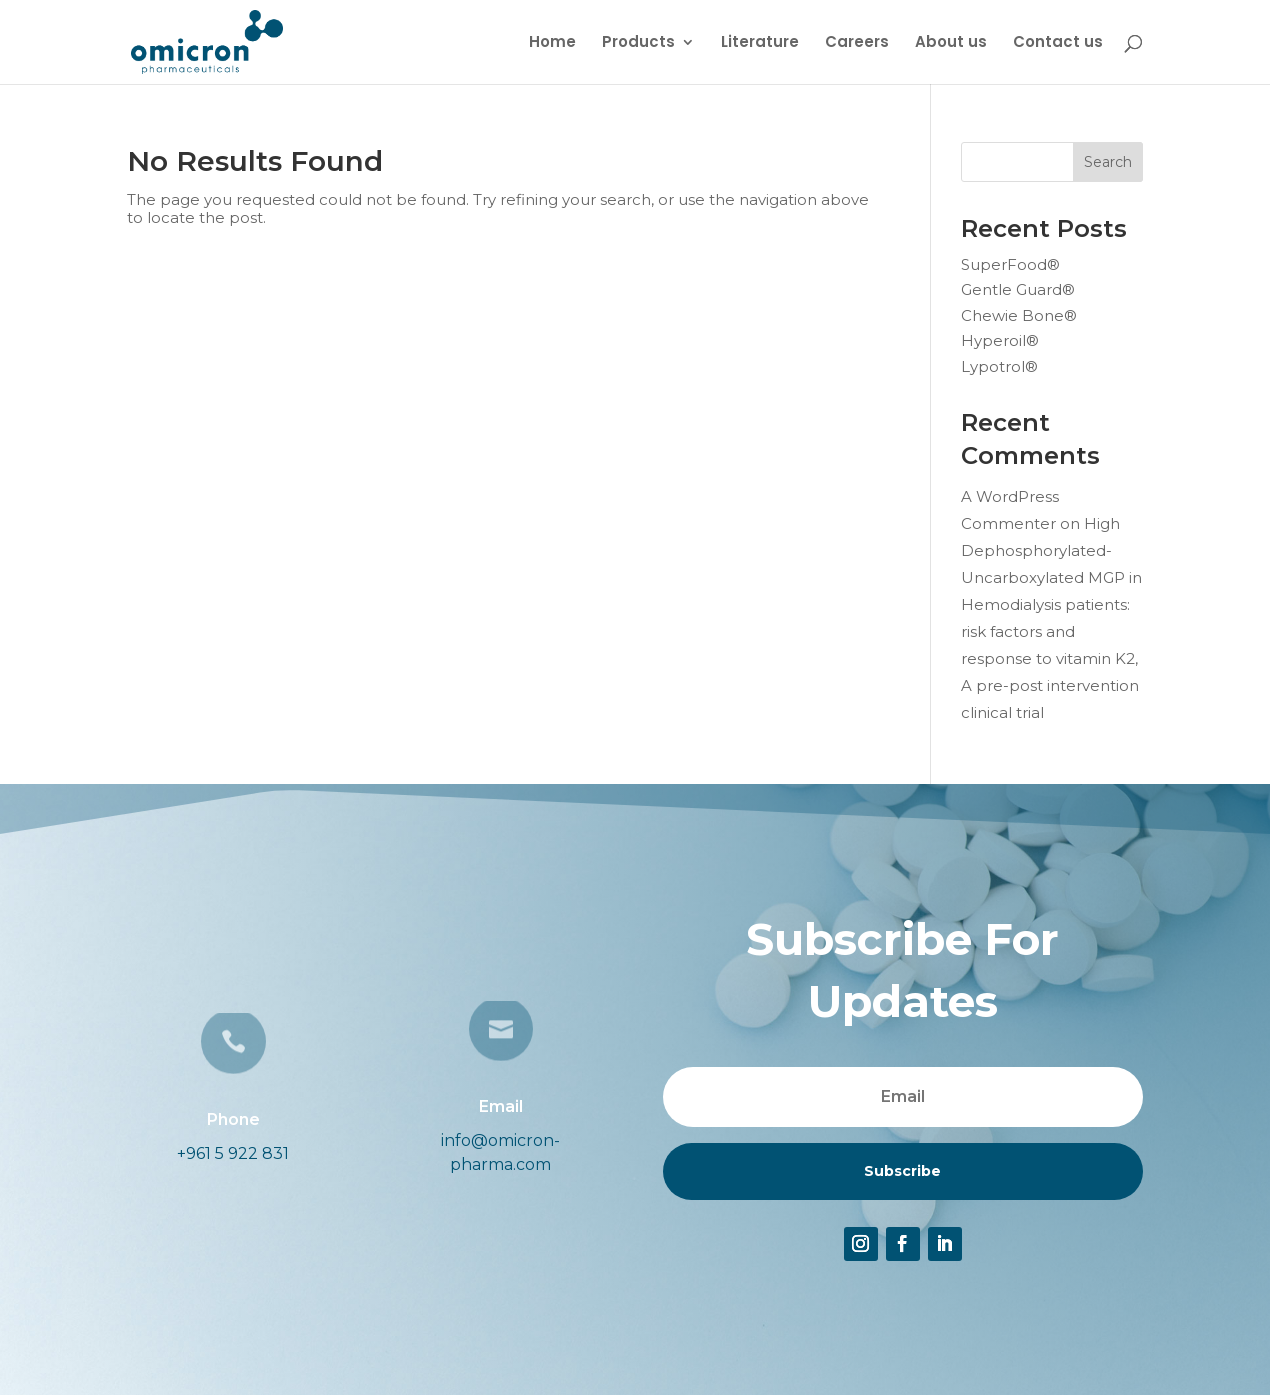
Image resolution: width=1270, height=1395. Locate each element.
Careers (857, 43)
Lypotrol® (999, 366)
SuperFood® (1010, 264)
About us (951, 43)
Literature (760, 43)
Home (552, 43)
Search (1108, 162)
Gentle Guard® (1018, 289)
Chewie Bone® (1019, 315)
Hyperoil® (1000, 340)
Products (638, 43)
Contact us (1058, 43)
